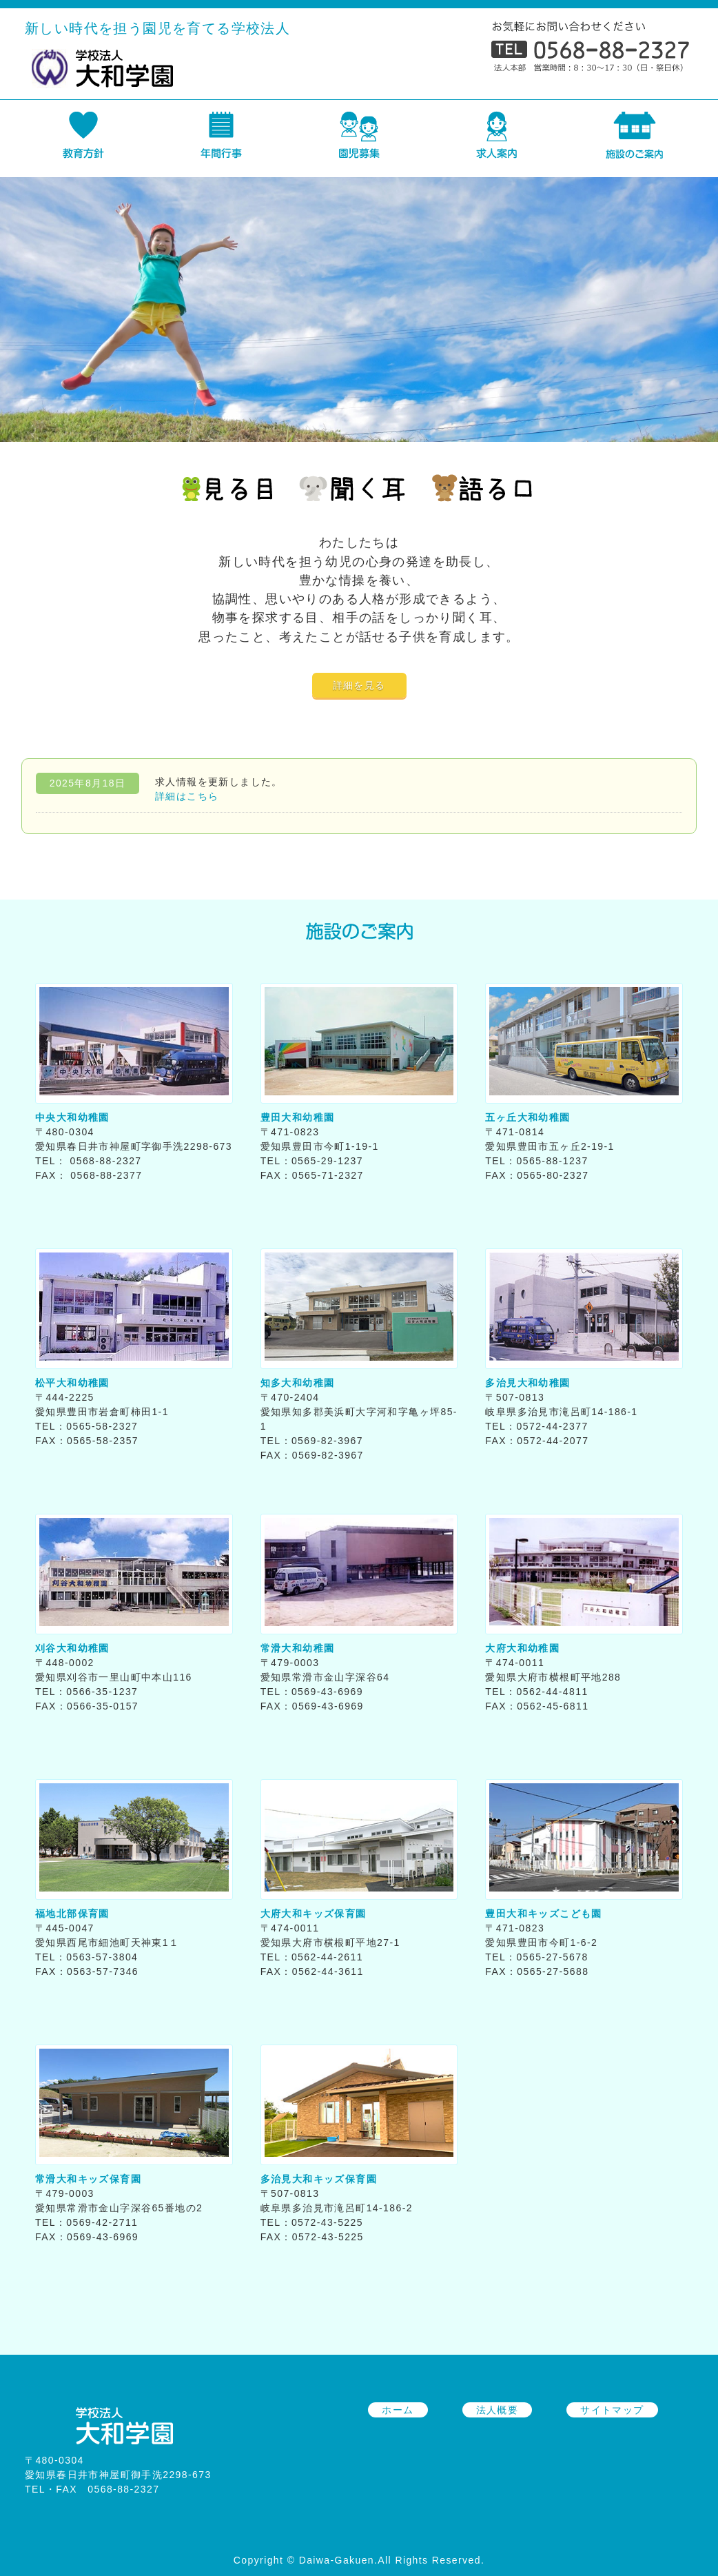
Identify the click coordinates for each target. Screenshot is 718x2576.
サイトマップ (612, 2409)
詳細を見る (359, 685)
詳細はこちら (186, 796)
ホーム (397, 2409)
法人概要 (497, 2409)
